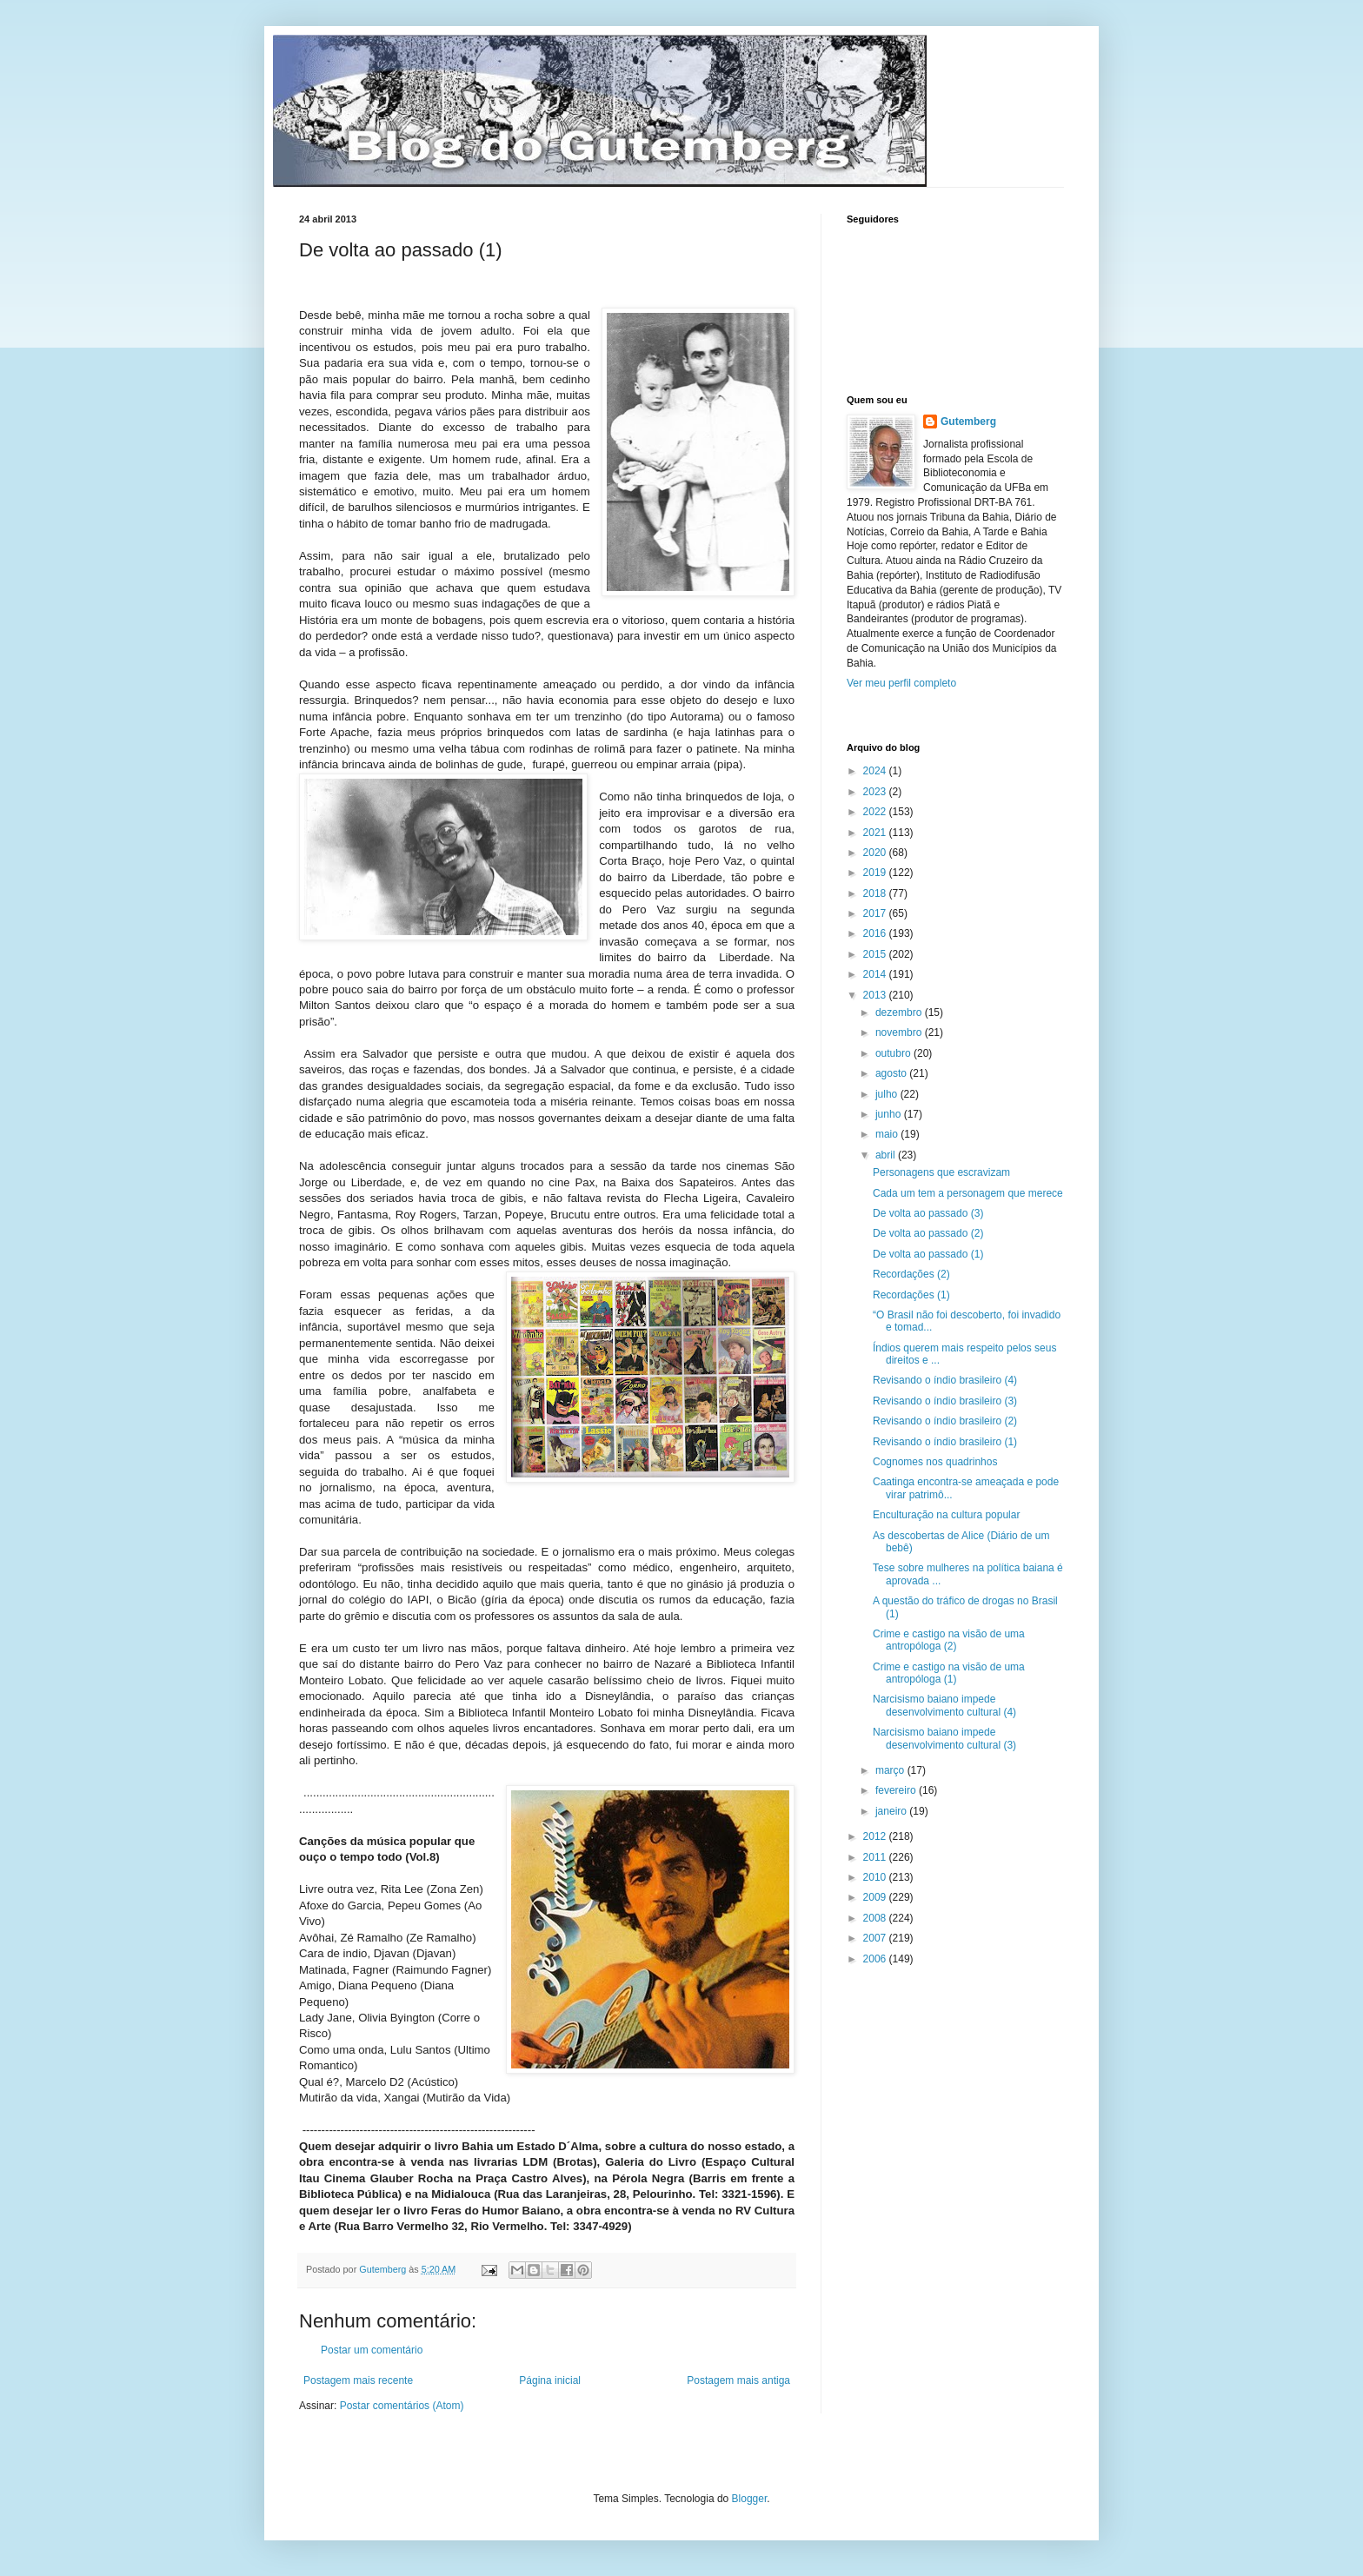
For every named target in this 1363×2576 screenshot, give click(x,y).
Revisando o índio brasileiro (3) (945, 1401)
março (891, 1770)
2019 (876, 872)
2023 (876, 792)
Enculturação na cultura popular (946, 1515)
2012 (876, 1836)
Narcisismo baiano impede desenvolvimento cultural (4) (944, 1705)
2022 (876, 812)
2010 (876, 1877)
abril (886, 1155)
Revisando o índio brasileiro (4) (945, 1380)
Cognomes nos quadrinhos (935, 1462)
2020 (876, 852)
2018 (876, 893)
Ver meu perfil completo (901, 683)
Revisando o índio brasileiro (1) (945, 1442)
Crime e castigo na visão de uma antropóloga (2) (949, 1640)
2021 (876, 833)
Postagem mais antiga (738, 2380)
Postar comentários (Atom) (402, 2406)
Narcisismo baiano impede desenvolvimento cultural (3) (944, 1738)
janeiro (892, 1811)
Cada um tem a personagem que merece (968, 1193)
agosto (892, 1073)
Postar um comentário (371, 2350)
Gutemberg (968, 421)
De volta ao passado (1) (928, 1254)
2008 (876, 1918)
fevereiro (897, 1790)
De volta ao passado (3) (928, 1213)
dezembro (900, 1012)
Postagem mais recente (358, 2380)
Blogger (750, 2499)
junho (889, 1114)
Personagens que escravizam (941, 1172)
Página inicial (550, 2380)
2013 (876, 995)
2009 (876, 1897)
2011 (876, 1857)
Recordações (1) (911, 1295)
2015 (876, 954)
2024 (876, 771)
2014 (876, 974)
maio (888, 1134)
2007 (876, 1938)
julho (888, 1094)
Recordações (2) (911, 1274)
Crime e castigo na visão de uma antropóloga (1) (949, 1673)
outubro (894, 1053)
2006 (876, 1959)
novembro (900, 1032)
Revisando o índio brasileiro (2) (945, 1421)
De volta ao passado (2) (928, 1233)
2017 (876, 913)
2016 (876, 933)
